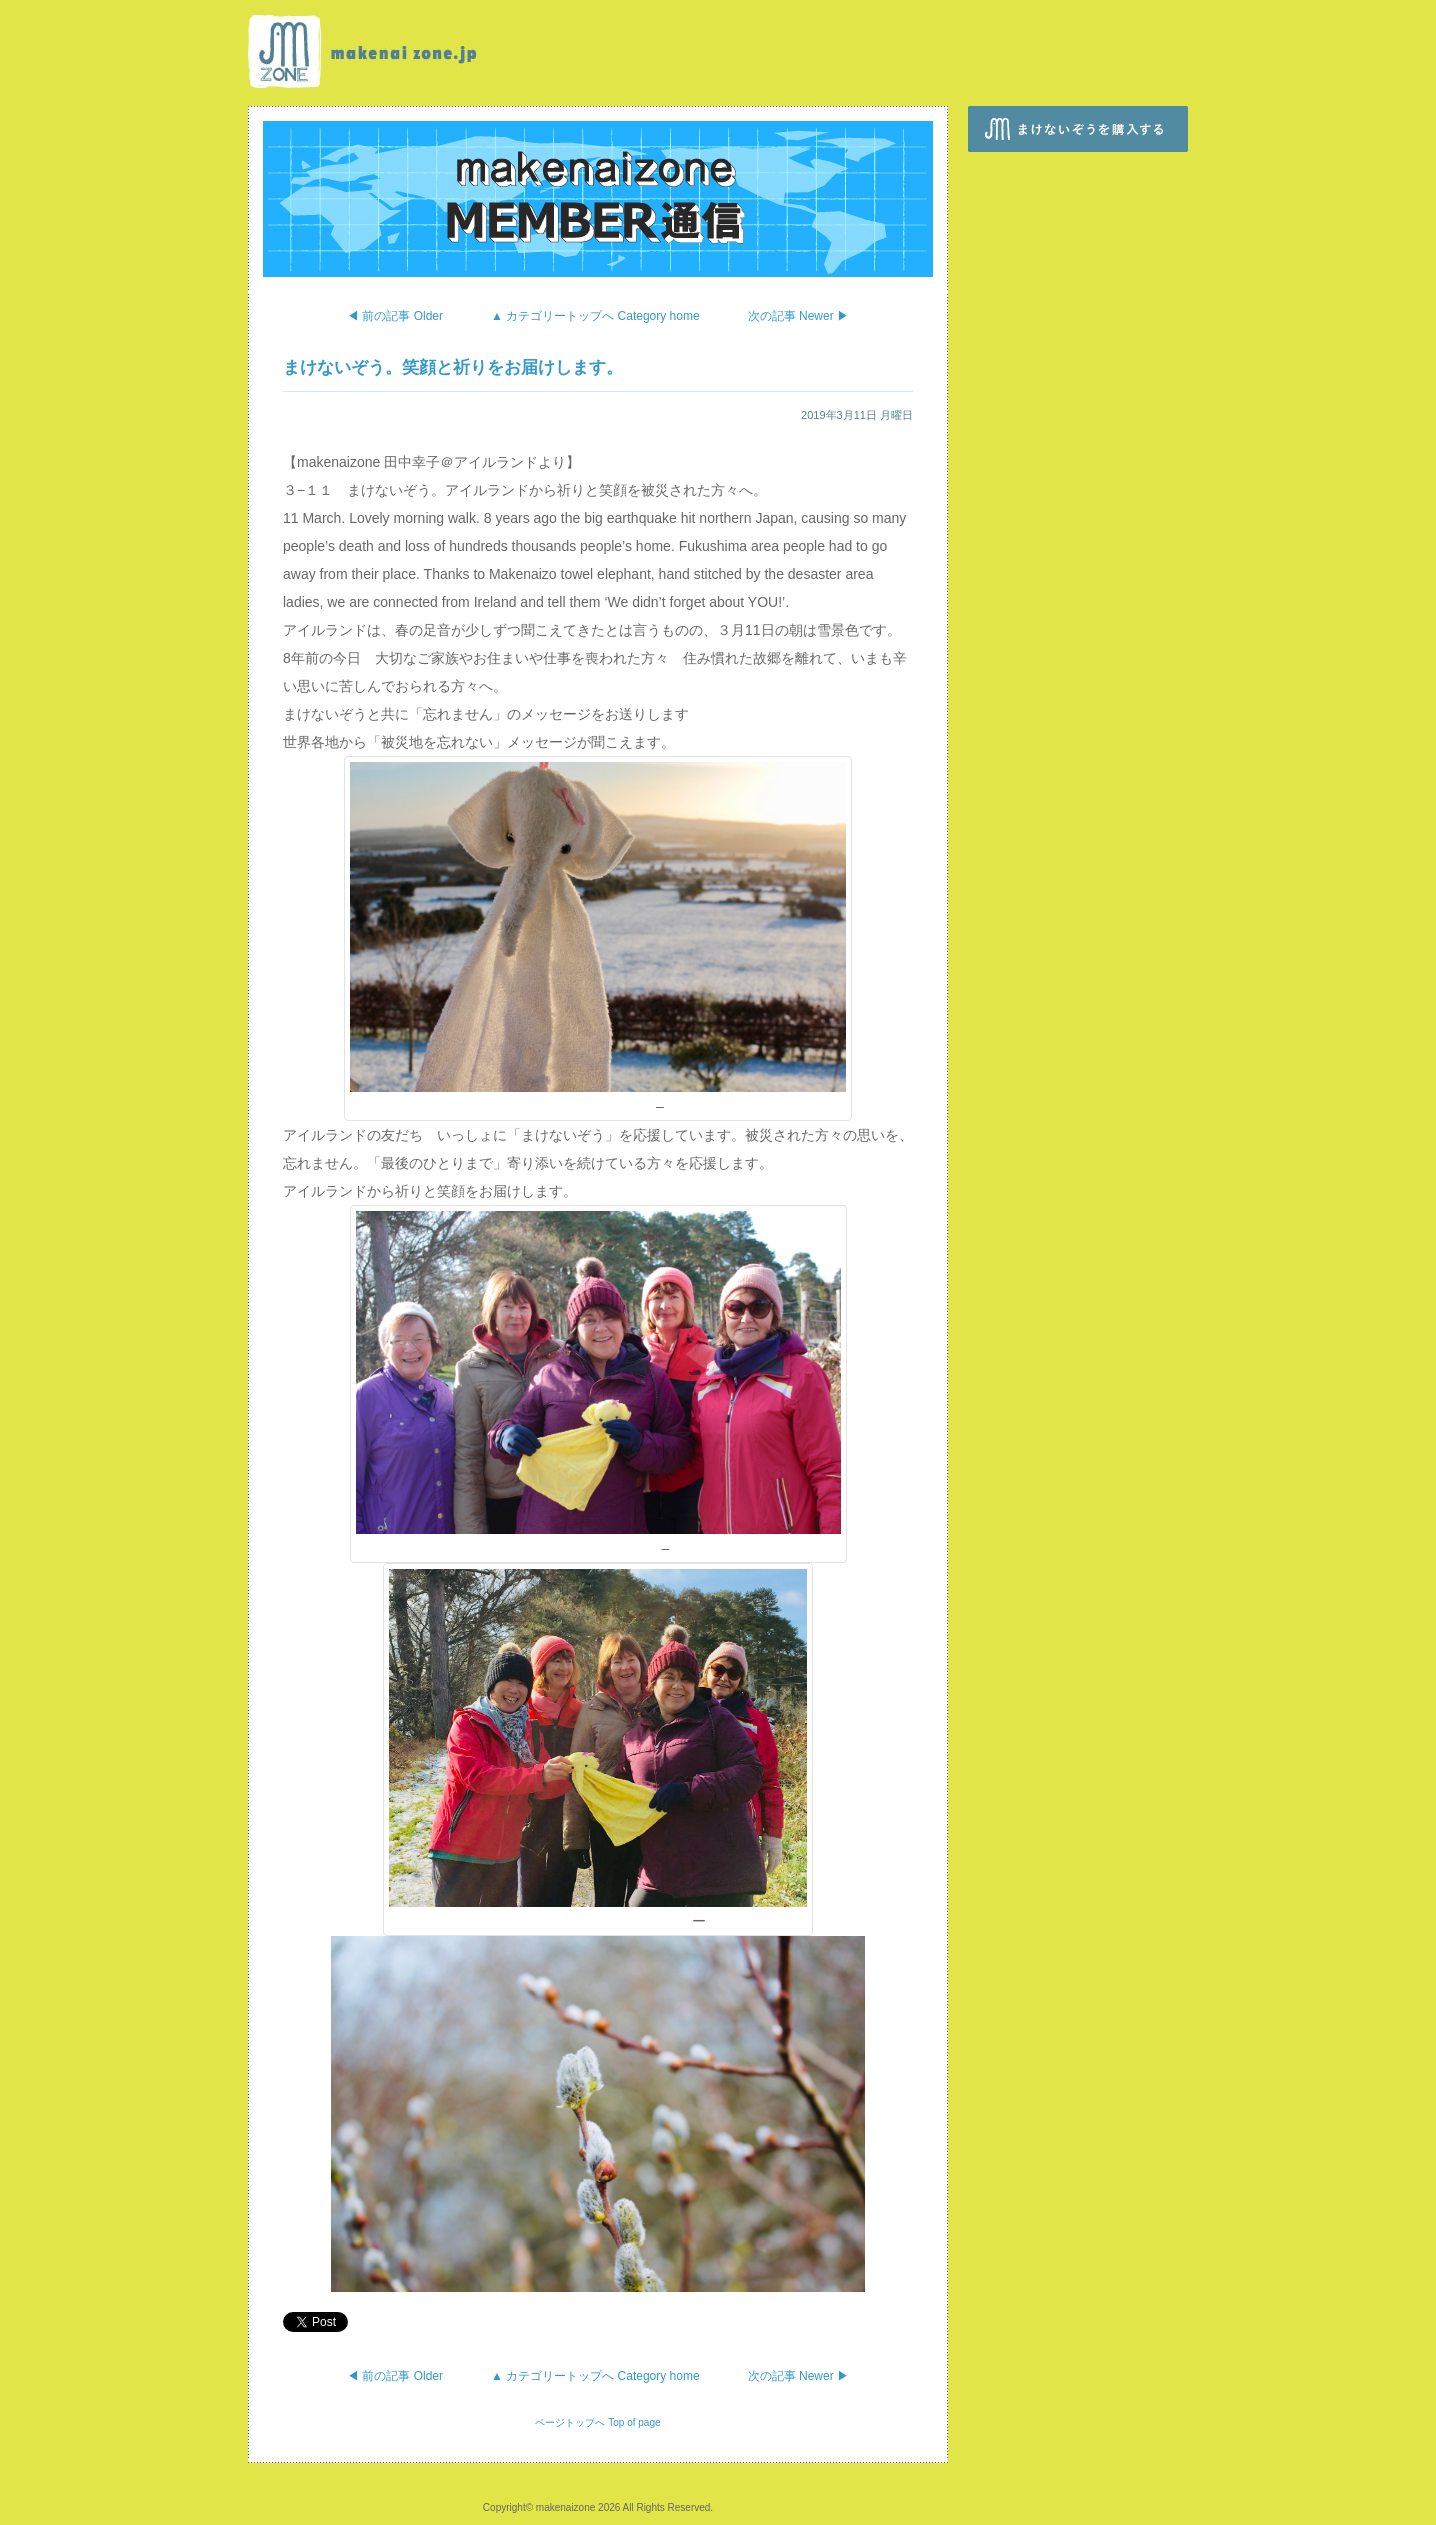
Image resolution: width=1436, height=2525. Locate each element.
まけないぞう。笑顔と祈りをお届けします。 (453, 367)
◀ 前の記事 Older (395, 316)
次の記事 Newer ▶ (798, 316)
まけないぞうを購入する (1078, 129)
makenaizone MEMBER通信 (598, 199)
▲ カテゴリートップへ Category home (595, 316)
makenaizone (367, 51)
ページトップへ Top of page (597, 2422)
